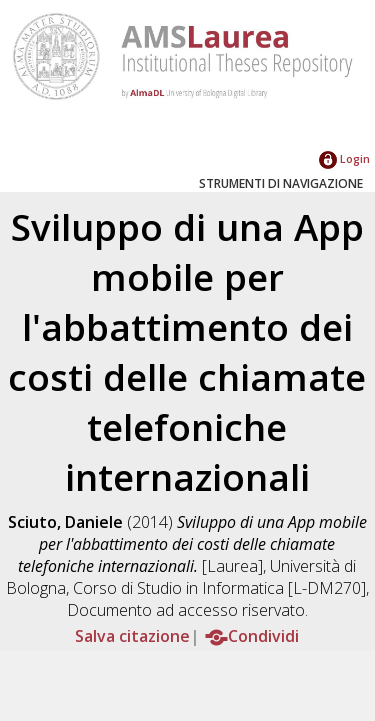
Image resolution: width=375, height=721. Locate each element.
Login (344, 158)
